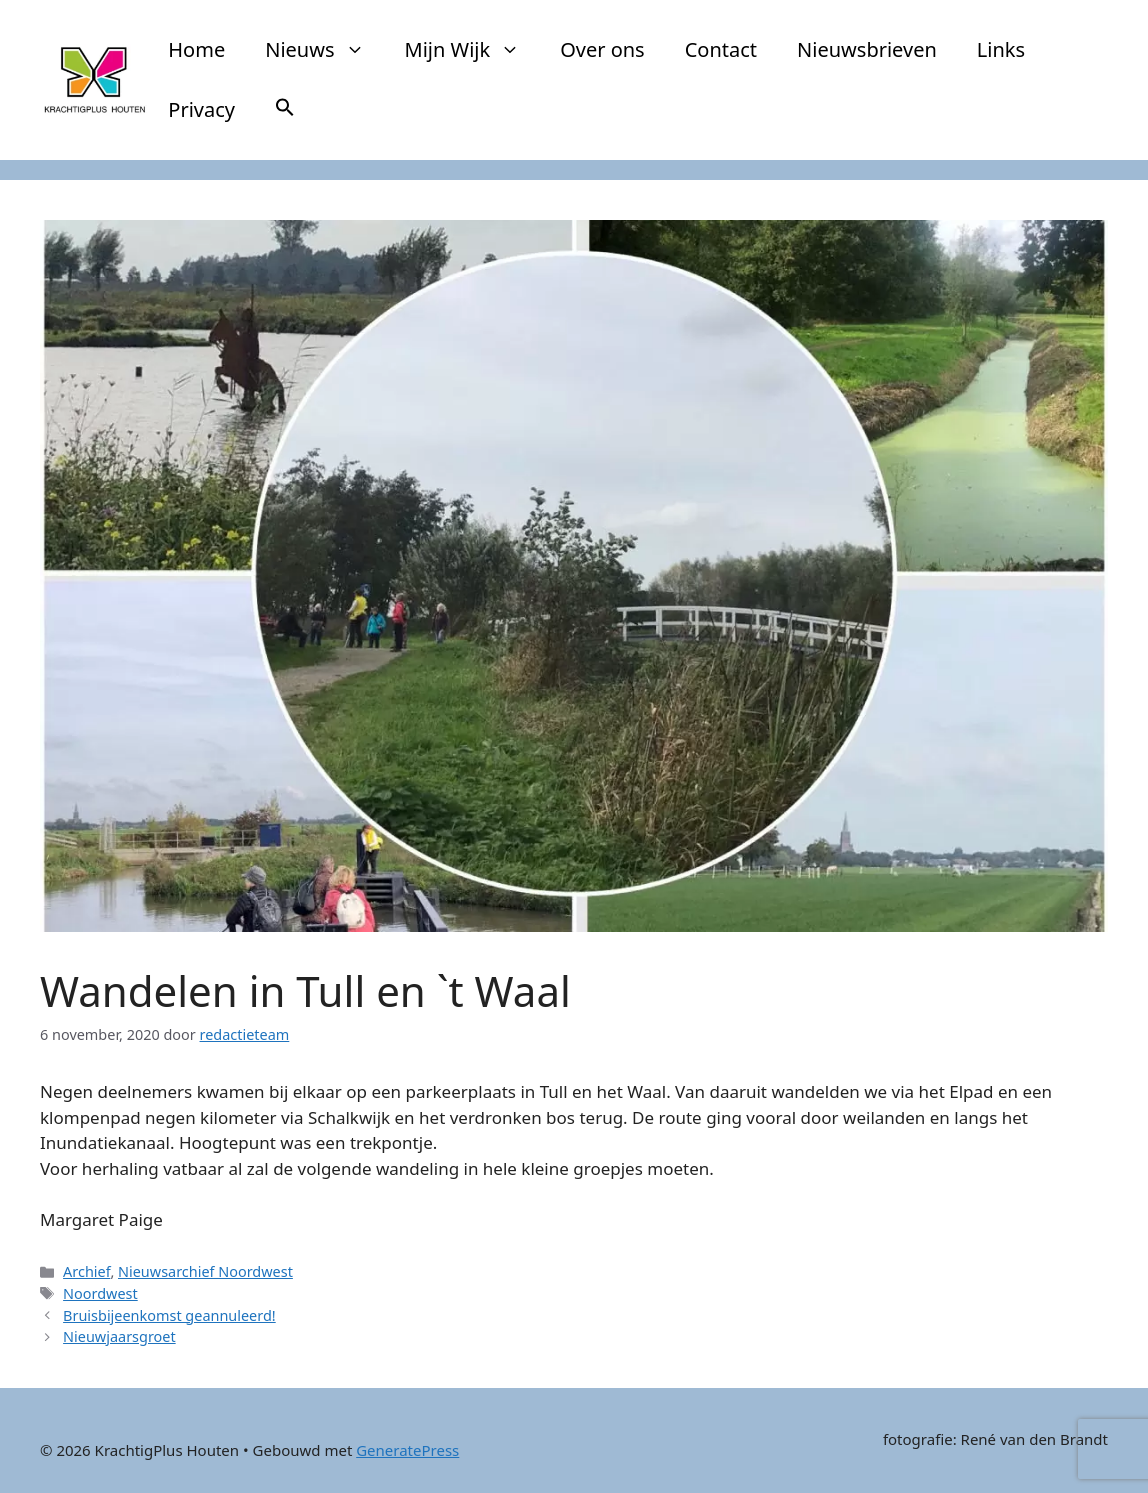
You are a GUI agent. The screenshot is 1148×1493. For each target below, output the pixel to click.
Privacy (201, 109)
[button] (285, 110)
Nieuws (324, 50)
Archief (86, 1271)
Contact (721, 49)
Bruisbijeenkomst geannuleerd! (169, 1315)
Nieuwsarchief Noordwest (205, 1271)
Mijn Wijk (473, 50)
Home (196, 49)
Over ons (602, 49)
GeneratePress (407, 1450)
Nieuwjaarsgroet (119, 1336)
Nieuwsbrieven (867, 49)
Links (1001, 49)
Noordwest (100, 1293)
